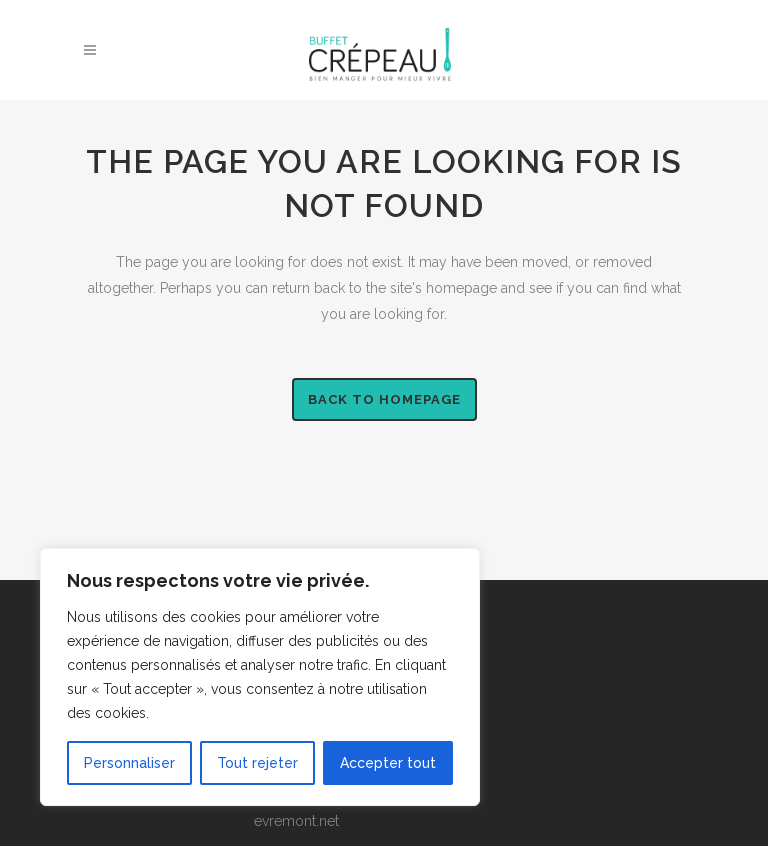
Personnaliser (129, 763)
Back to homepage (384, 399)
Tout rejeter (257, 763)
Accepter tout (388, 763)
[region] (260, 677)
